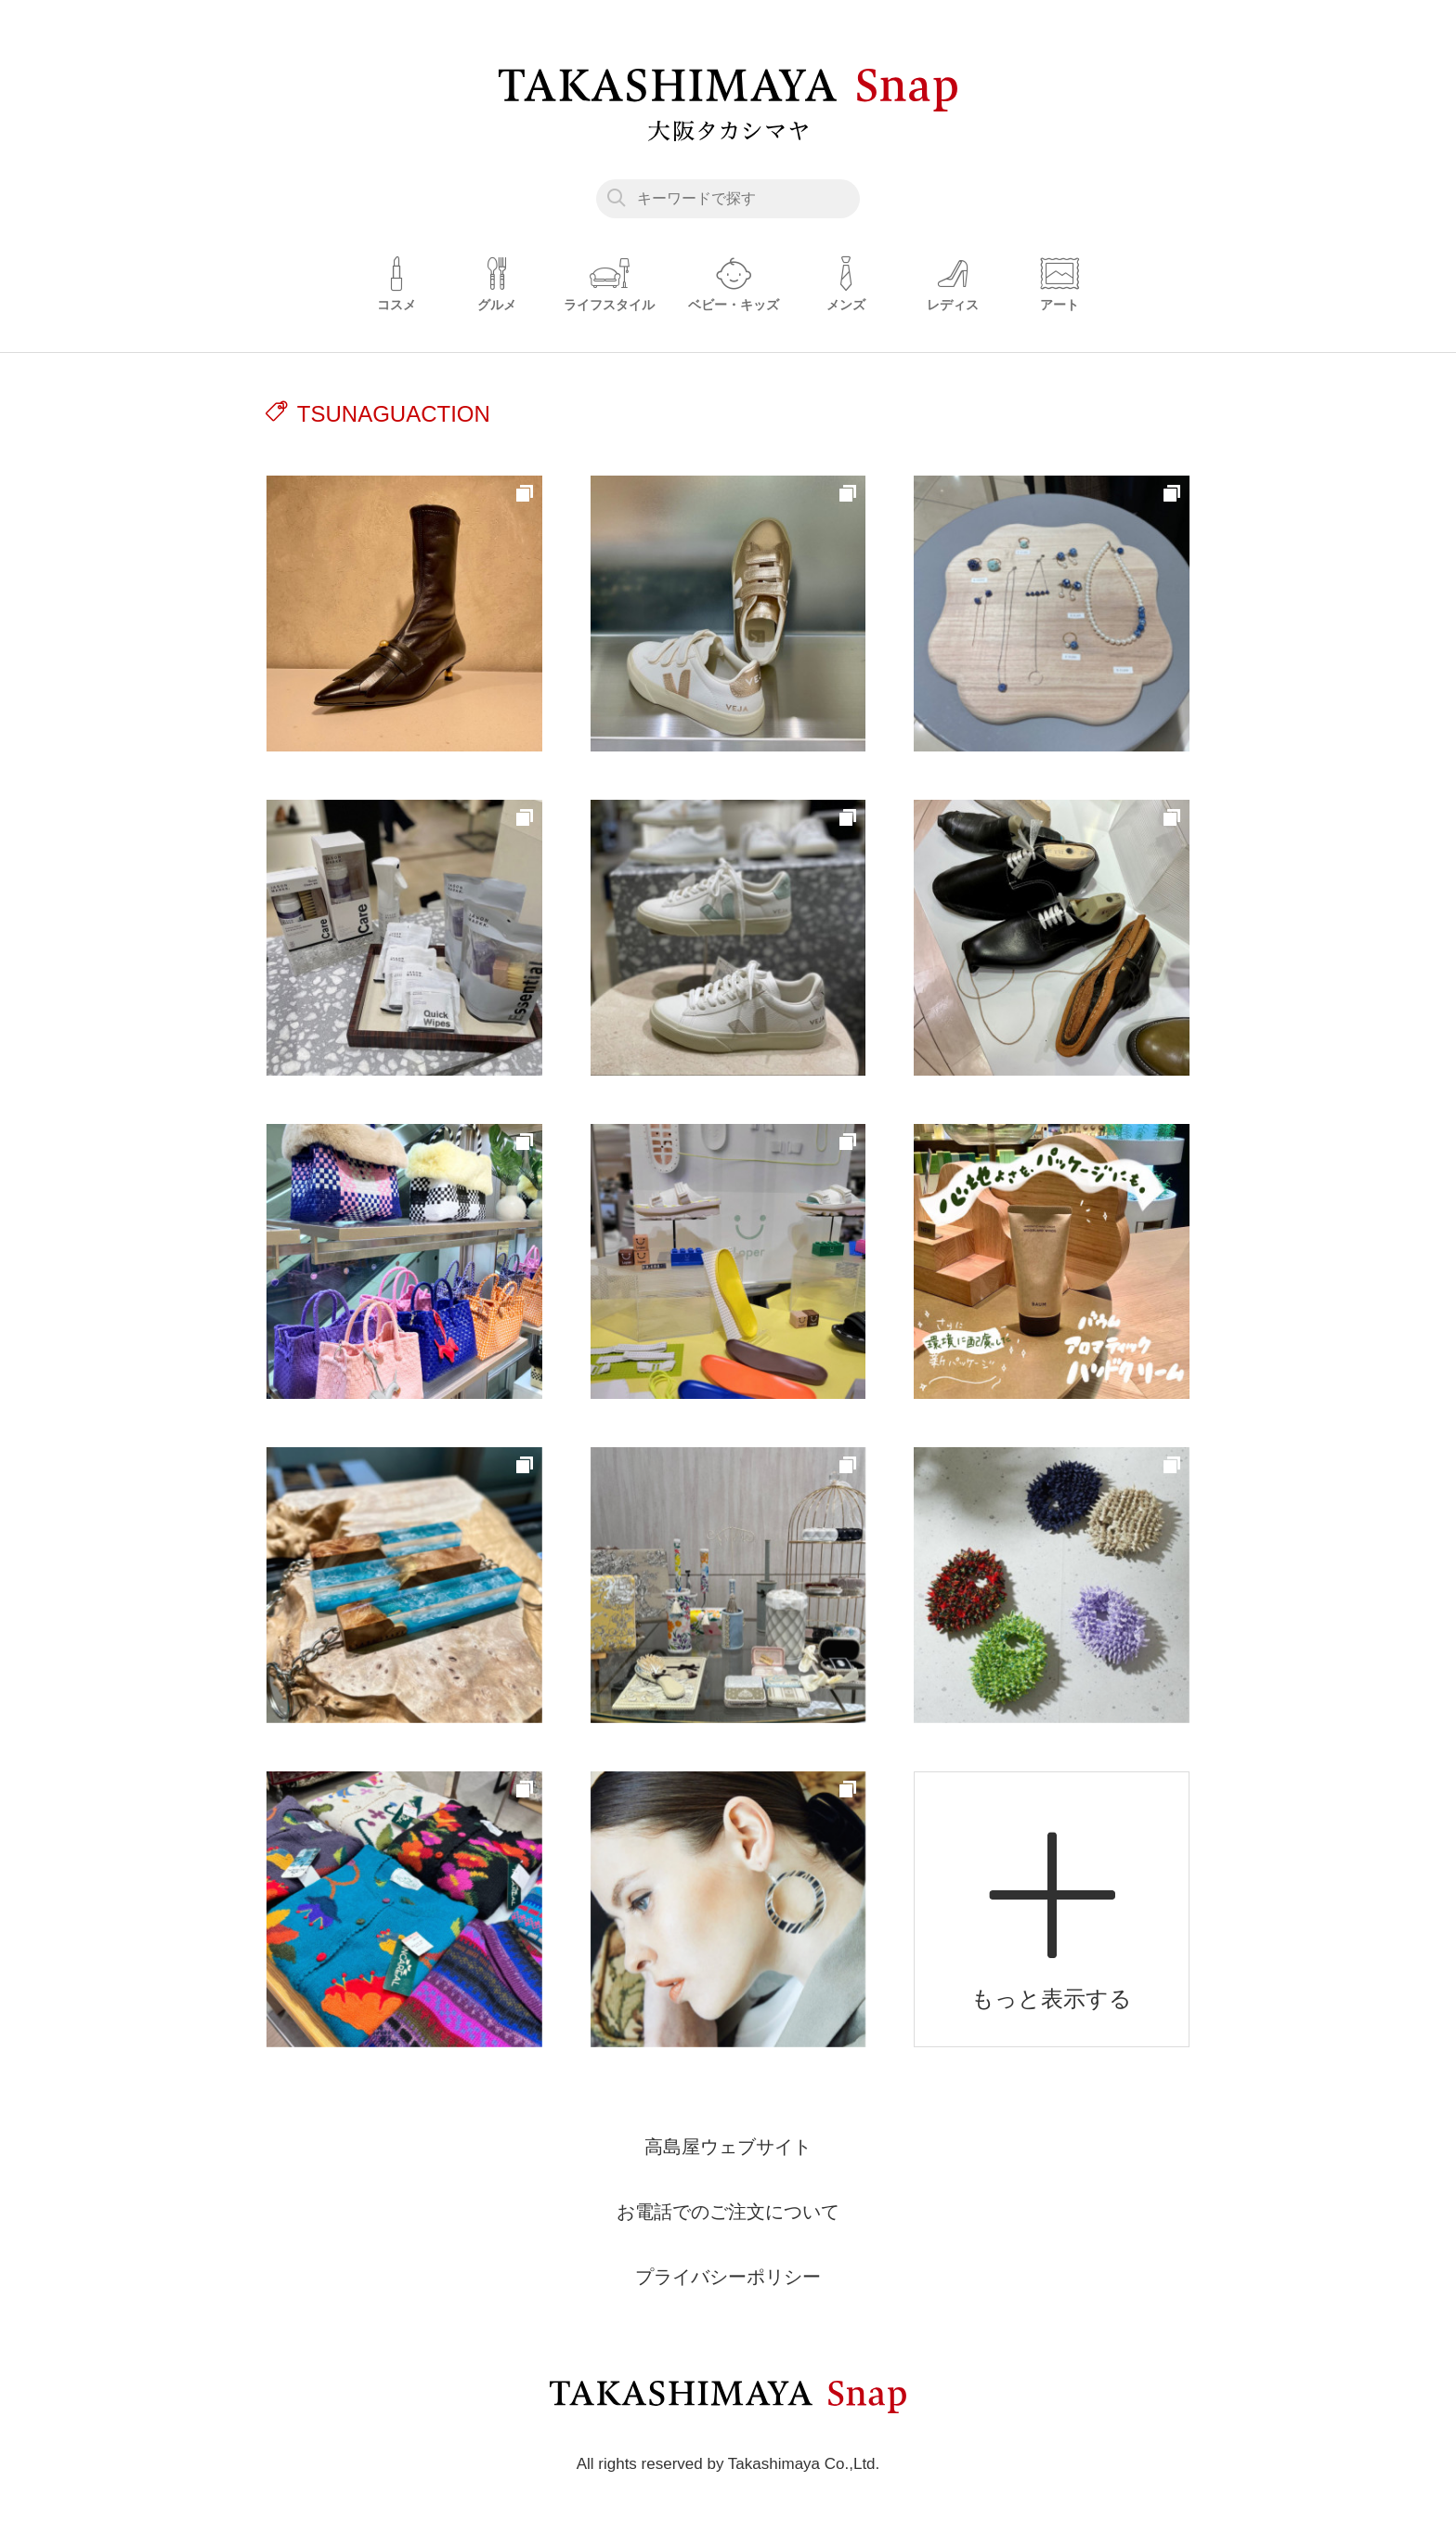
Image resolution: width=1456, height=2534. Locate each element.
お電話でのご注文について (728, 2211)
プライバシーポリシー (728, 2276)
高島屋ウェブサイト (728, 2146)
